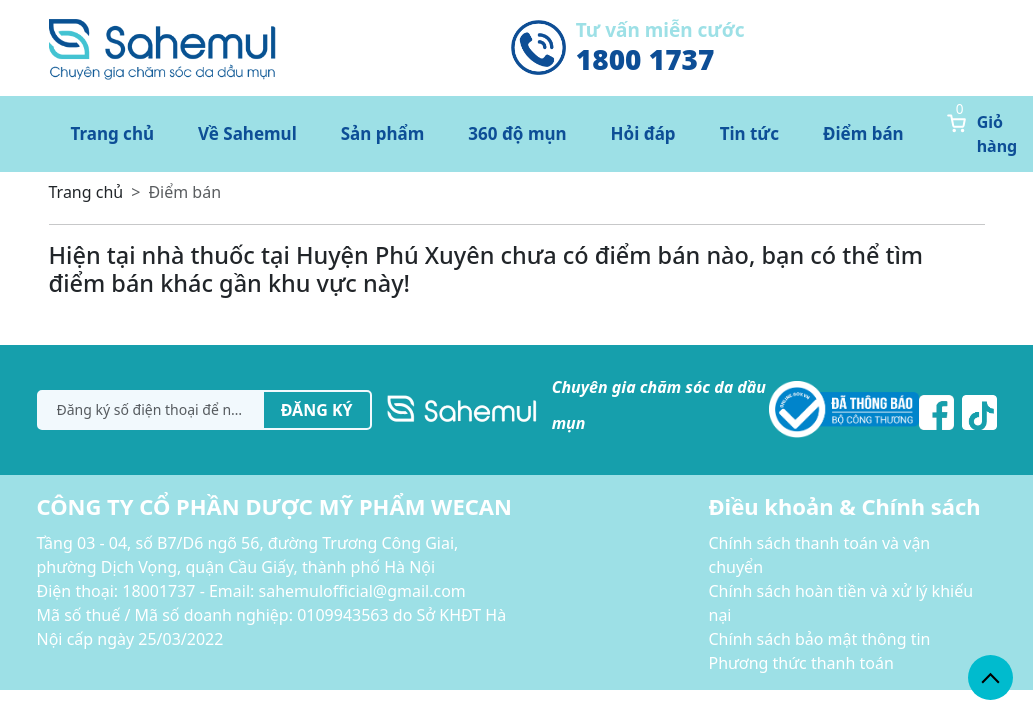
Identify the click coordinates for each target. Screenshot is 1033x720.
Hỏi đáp (643, 133)
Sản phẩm (383, 133)
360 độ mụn (517, 133)
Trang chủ (113, 133)
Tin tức (749, 133)
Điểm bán (863, 133)
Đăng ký (317, 410)
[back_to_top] (990, 677)
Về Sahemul (247, 133)
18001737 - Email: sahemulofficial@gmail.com (294, 591)
